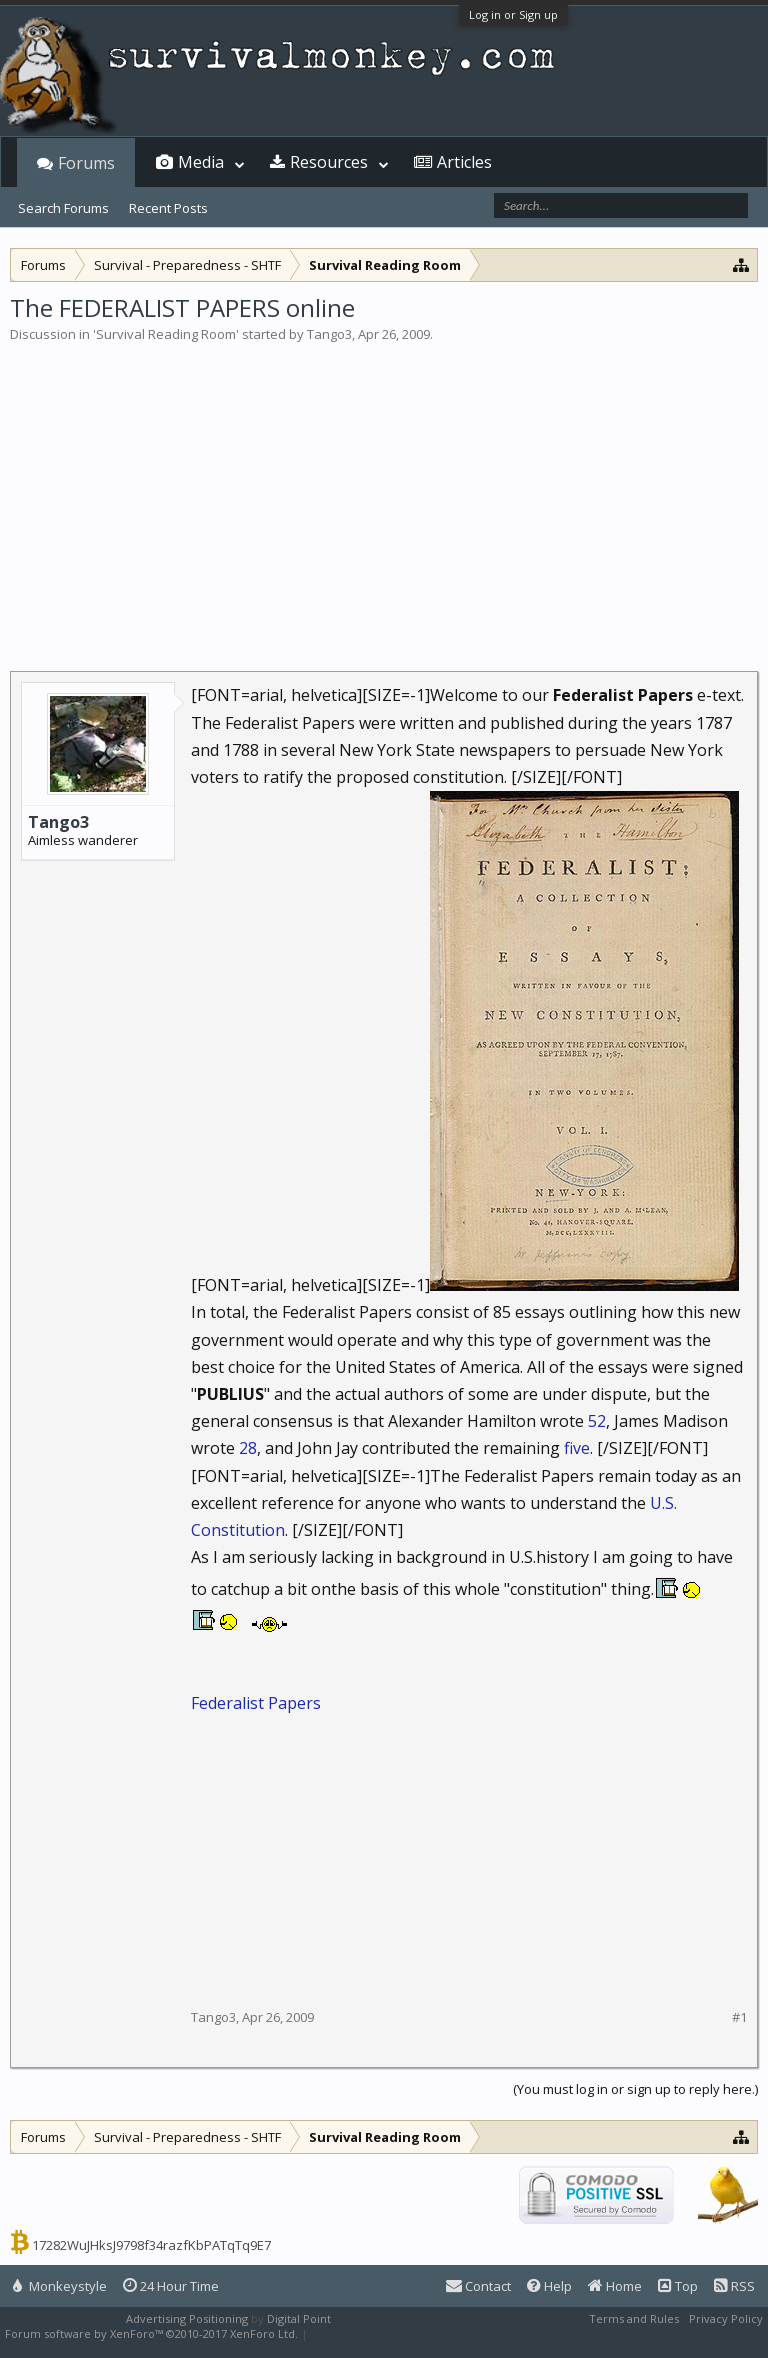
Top (678, 2286)
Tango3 (329, 334)
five (577, 1448)
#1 (739, 2017)
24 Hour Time (171, 2286)
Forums (86, 163)
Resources (329, 162)
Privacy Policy (726, 2318)
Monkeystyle (60, 2286)
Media (201, 162)
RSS (734, 2286)
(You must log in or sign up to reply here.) (635, 2089)
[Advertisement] (384, 494)
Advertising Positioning (187, 2318)
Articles (464, 162)
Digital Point (299, 2318)
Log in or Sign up (513, 14)
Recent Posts (168, 208)
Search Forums (63, 208)
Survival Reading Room (166, 334)
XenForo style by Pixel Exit (381, 2333)
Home (615, 2286)
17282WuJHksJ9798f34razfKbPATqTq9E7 (151, 2245)
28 (248, 1448)
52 (597, 1421)
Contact (478, 2286)
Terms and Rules (634, 2318)
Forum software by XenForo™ (151, 2333)
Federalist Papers (256, 1703)
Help (549, 2286)
